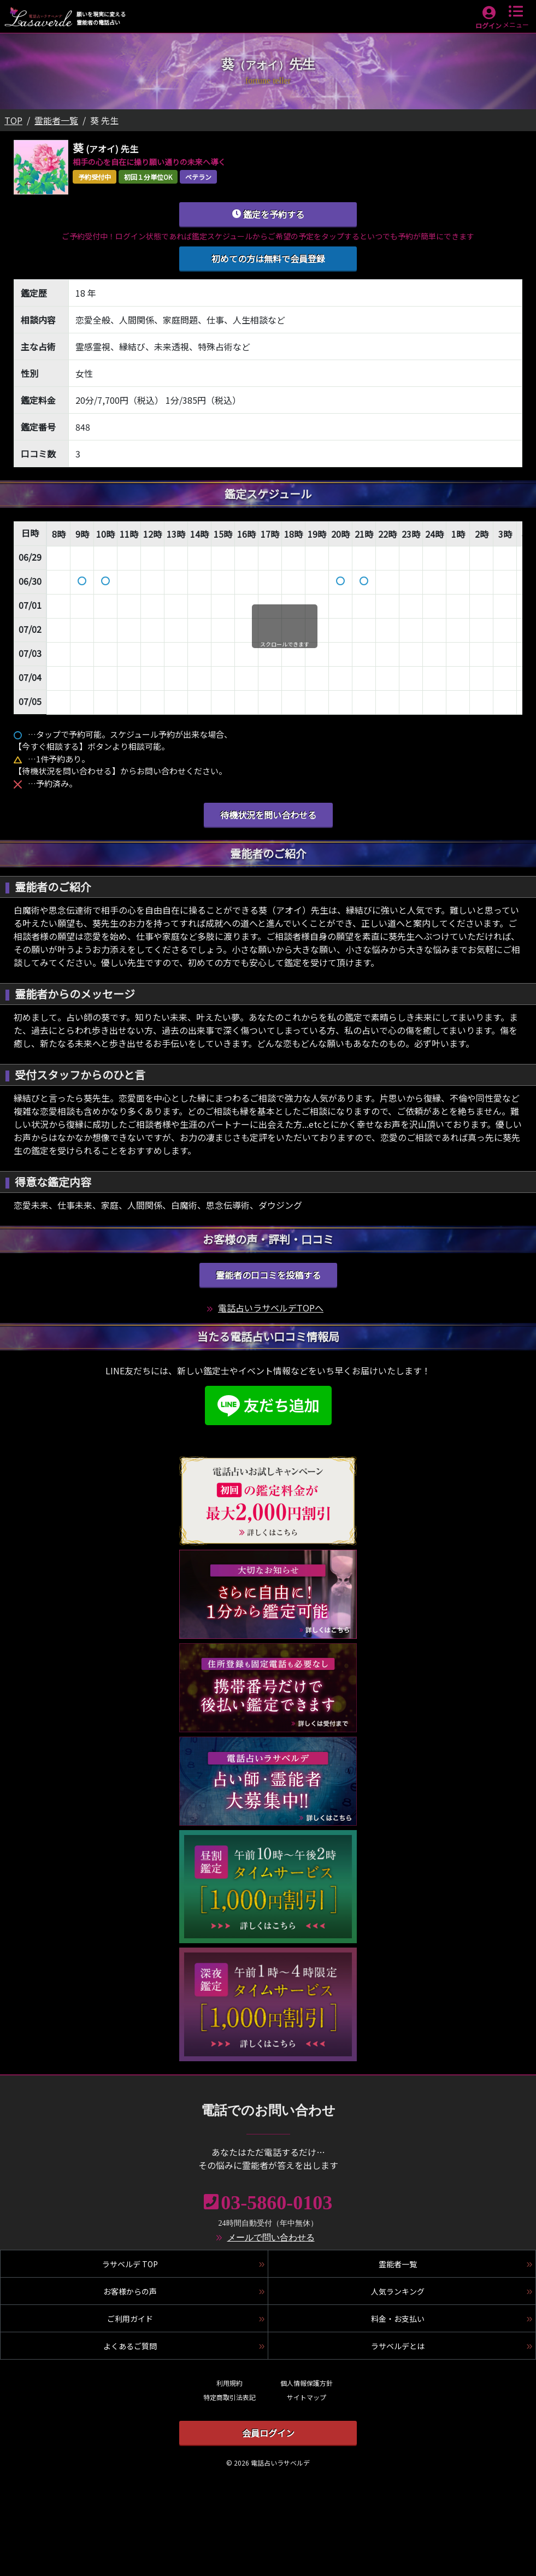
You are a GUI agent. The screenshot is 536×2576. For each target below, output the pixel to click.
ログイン (488, 25)
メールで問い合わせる (271, 2237)
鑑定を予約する (268, 214)
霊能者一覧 (56, 120)
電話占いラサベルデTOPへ (270, 1307)
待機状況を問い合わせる (268, 814)
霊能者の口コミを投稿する (268, 1274)
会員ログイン (268, 2432)
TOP (13, 120)
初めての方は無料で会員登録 (268, 258)
